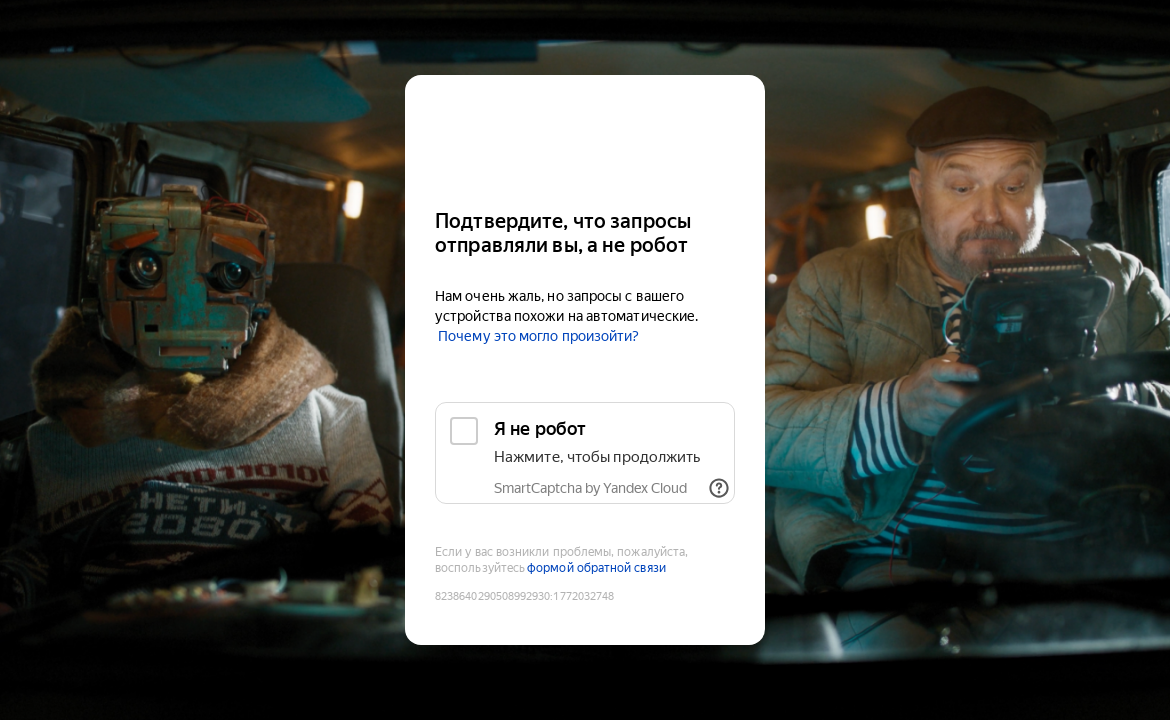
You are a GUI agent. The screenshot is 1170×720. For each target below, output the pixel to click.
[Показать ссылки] (719, 488)
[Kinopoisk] (585, 133)
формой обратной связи (596, 568)
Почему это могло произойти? (538, 336)
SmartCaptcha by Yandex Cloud (590, 488)
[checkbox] (585, 453)
